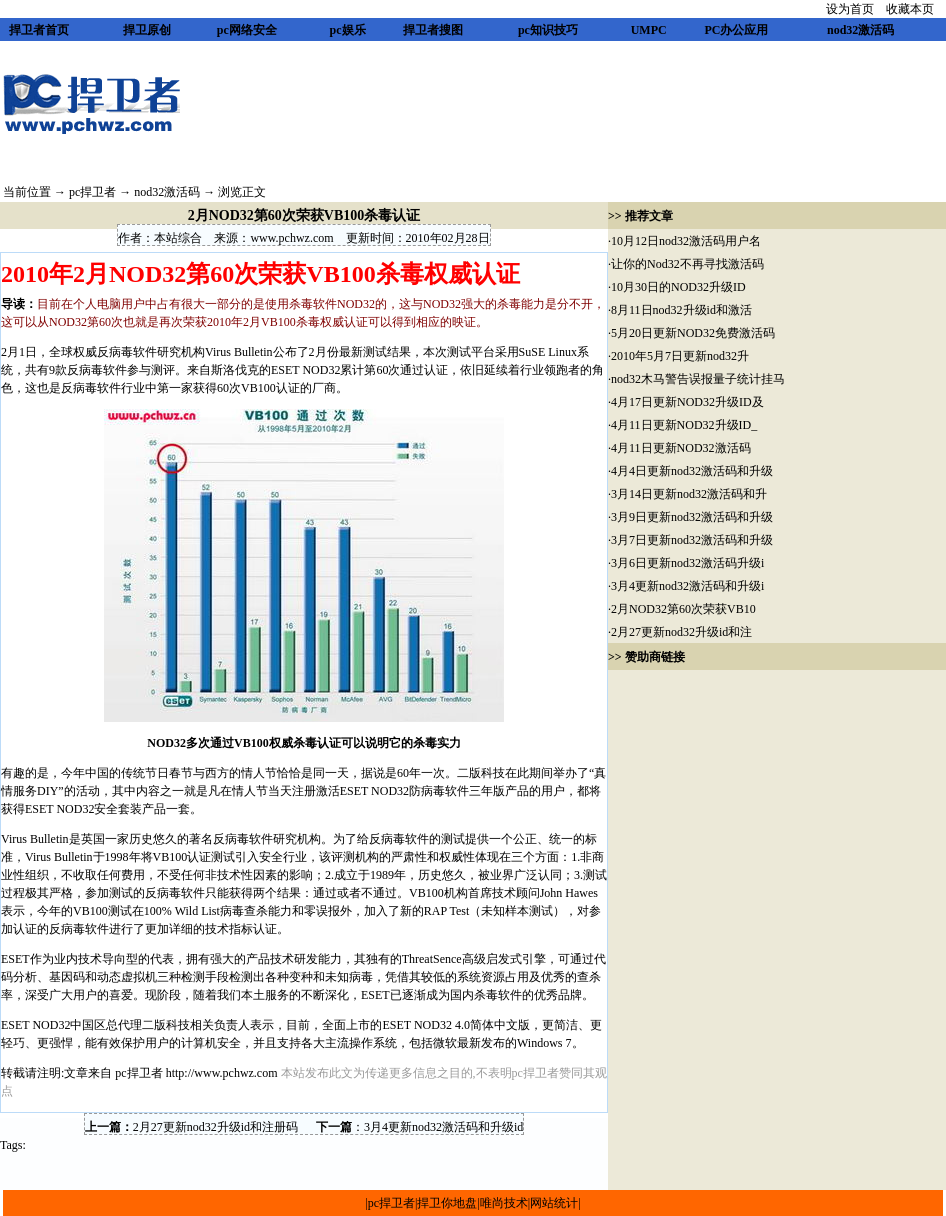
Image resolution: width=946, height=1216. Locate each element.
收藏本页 (910, 9)
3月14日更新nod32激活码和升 (689, 494)
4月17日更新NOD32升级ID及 (687, 402)
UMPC (649, 30)
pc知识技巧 (548, 30)
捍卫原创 (147, 30)
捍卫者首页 (39, 30)
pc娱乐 (348, 30)
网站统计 (554, 1203)
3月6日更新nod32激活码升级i (687, 563)
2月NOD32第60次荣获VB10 (683, 609)
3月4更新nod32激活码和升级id (443, 1127)
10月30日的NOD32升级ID (678, 287)
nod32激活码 (860, 30)
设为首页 (850, 9)
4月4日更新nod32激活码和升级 (692, 471)
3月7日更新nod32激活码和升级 (692, 540)
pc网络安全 (247, 30)
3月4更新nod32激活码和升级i (687, 586)
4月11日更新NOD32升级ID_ (684, 425)
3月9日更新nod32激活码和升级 (692, 517)
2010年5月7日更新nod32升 (680, 356)
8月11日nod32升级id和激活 (681, 310)
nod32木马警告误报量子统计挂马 (698, 379)
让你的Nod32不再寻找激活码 (687, 264)
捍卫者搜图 (433, 30)
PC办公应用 (736, 30)
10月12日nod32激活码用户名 (686, 241)
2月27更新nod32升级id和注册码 (215, 1127)
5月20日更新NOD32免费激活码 (693, 333)
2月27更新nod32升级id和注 (681, 632)
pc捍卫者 (92, 192)
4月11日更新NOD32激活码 (681, 448)
